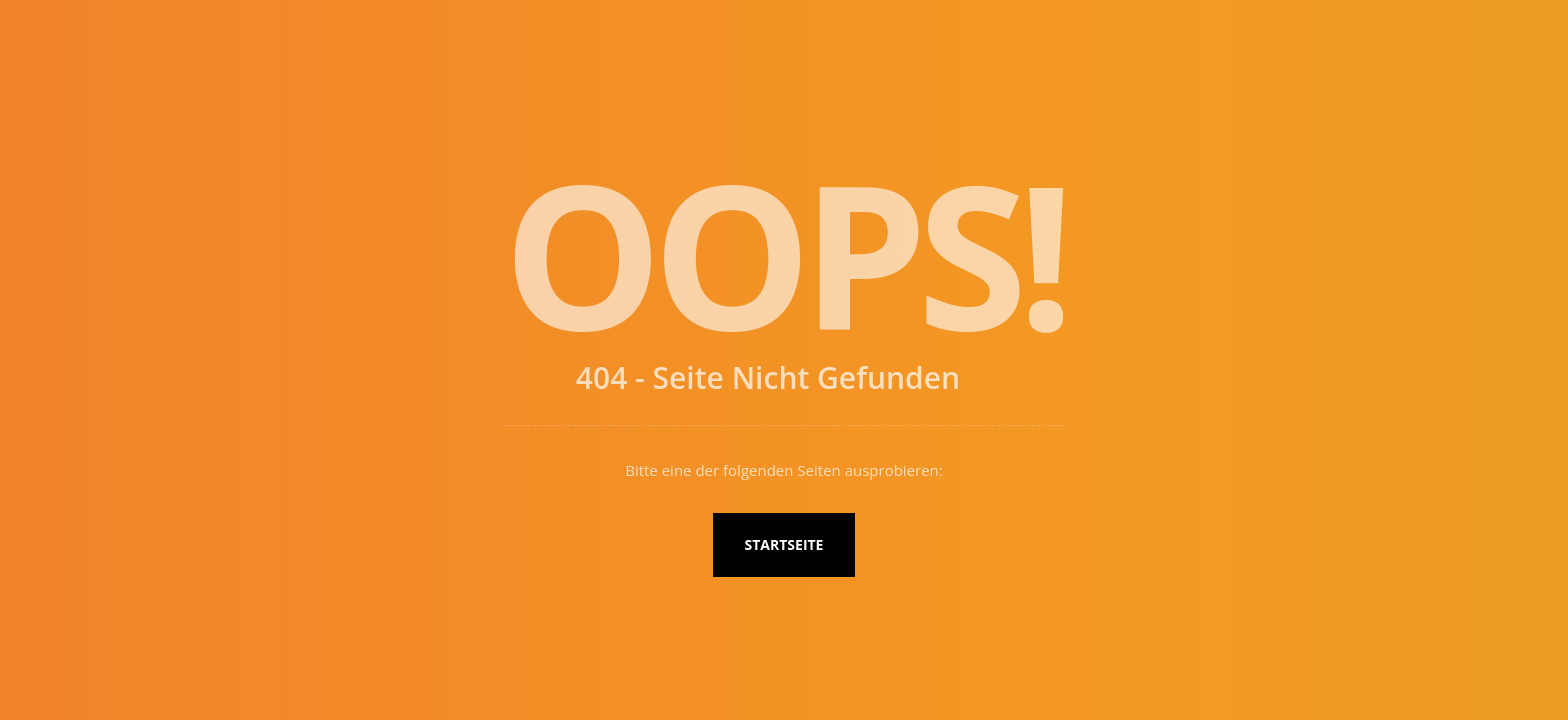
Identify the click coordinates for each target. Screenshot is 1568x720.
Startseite (784, 544)
